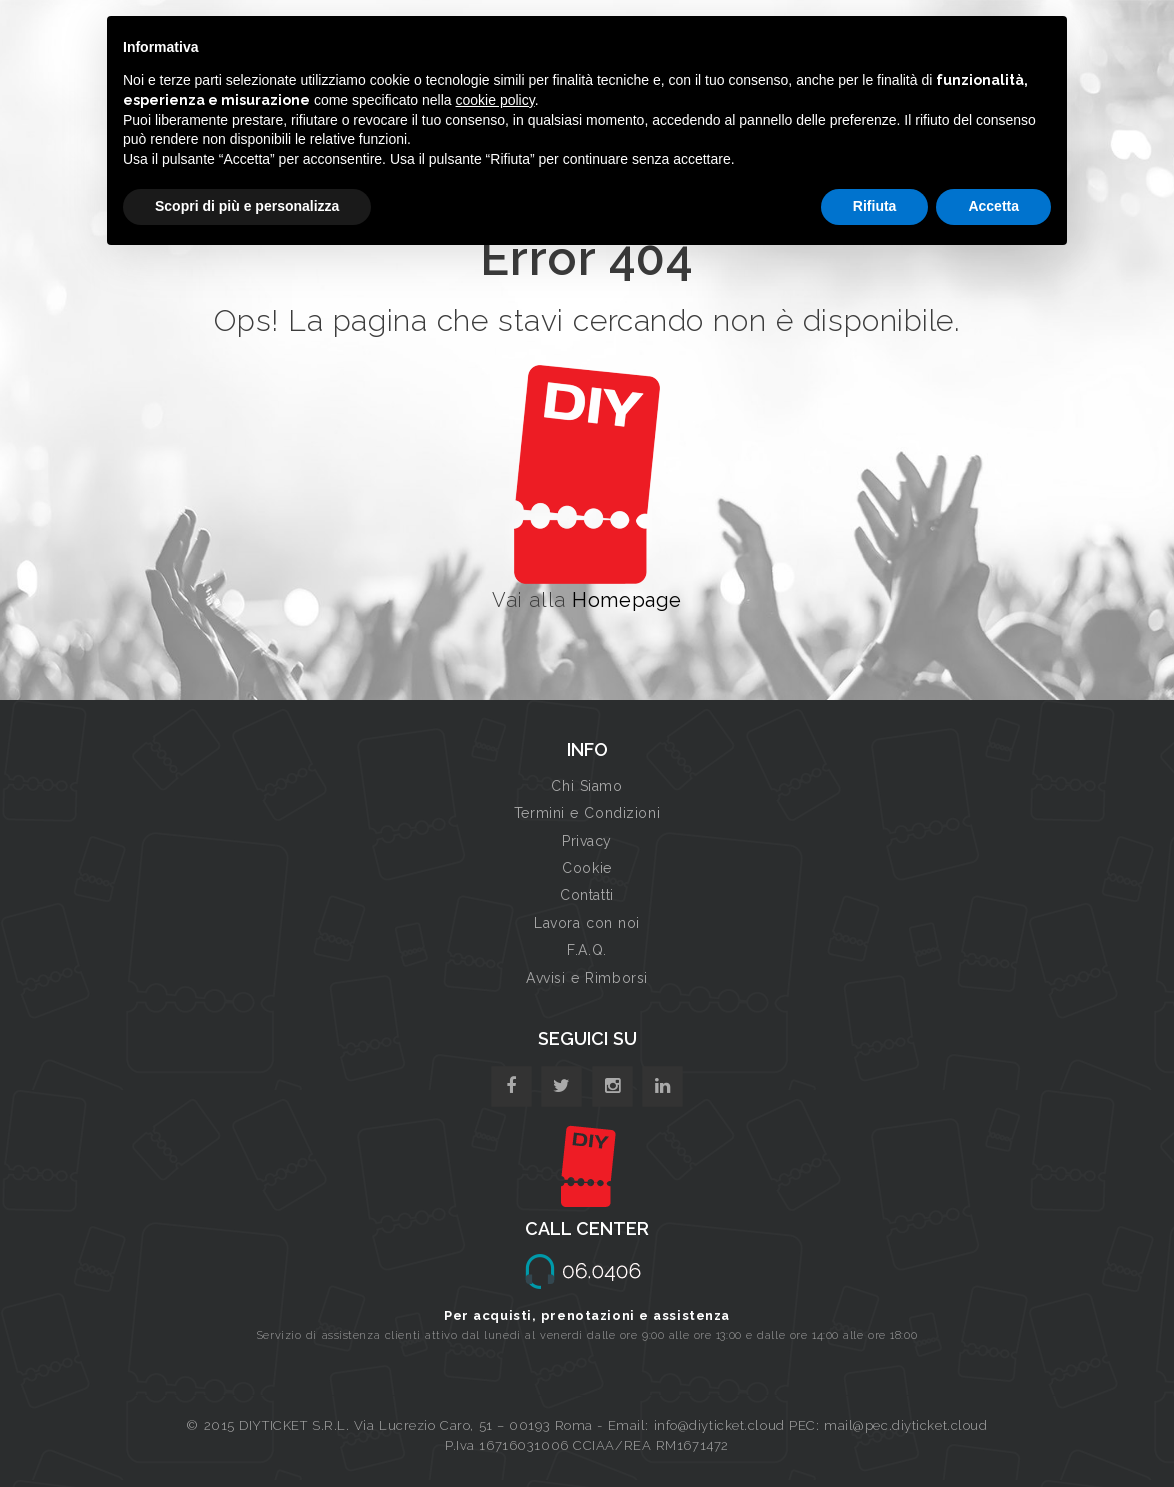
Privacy (587, 841)
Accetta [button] (993, 206)
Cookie (586, 868)
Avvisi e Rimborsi (587, 978)
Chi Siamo (586, 786)
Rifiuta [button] (875, 206)
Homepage (626, 600)
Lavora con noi (587, 923)
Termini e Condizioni (587, 813)
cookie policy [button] (495, 100)
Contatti (586, 895)
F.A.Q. (586, 950)
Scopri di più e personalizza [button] (247, 206)
